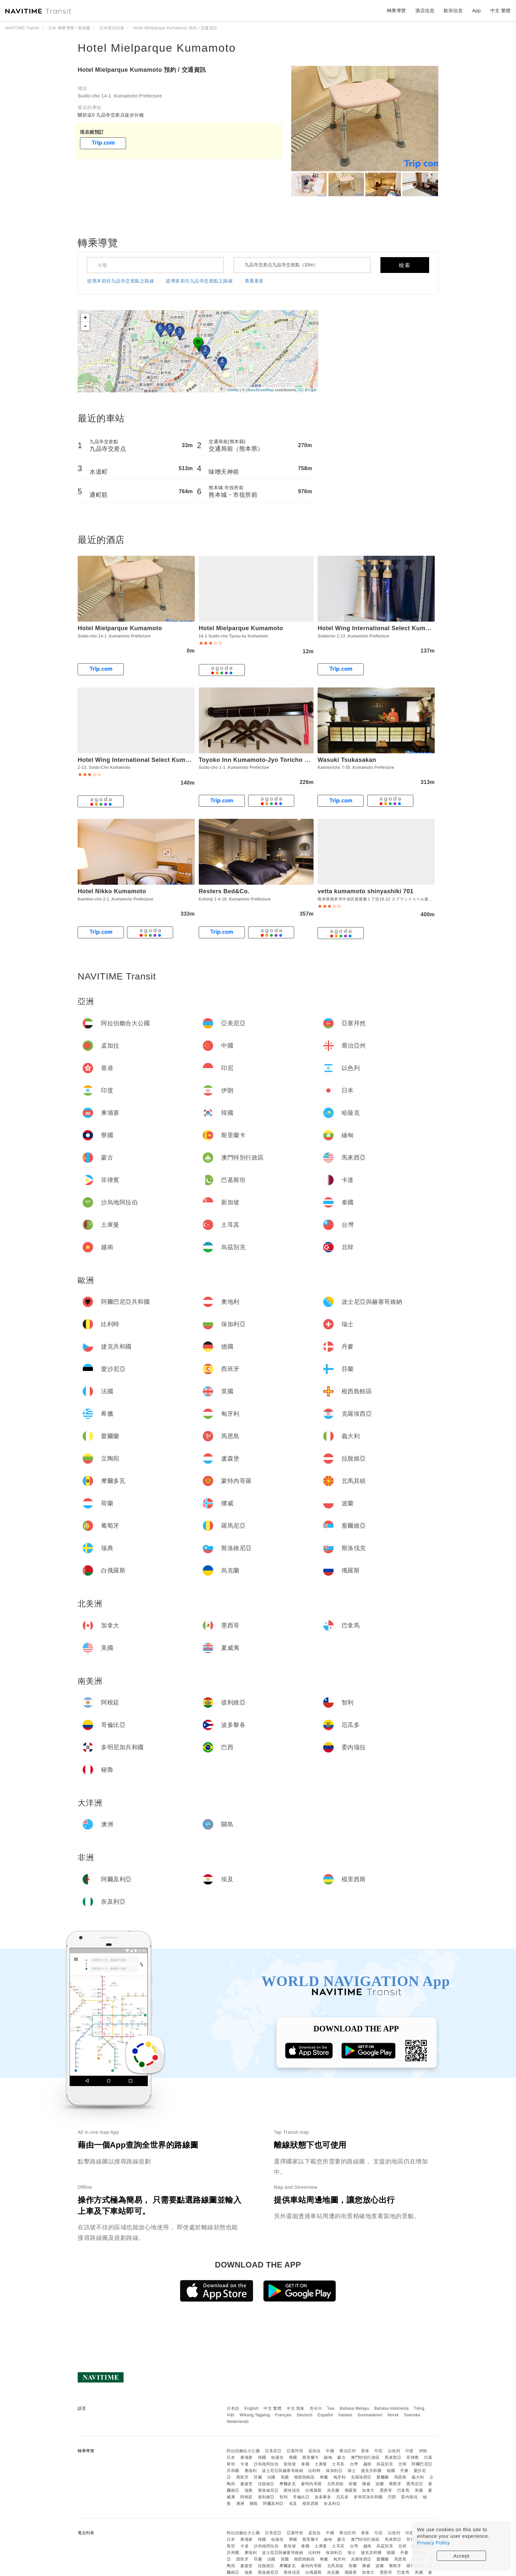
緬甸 (328, 2457)
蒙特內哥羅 (311, 2484)
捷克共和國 (371, 2470)
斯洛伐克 (292, 2490)
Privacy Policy (433, 2542)
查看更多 (254, 280)
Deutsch (305, 2415)
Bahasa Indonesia (391, 2408)
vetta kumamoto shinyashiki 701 (365, 891)
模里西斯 (310, 2503)
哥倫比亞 (301, 2497)
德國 (391, 2470)
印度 (409, 2451)
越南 (367, 2464)
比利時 (314, 2470)
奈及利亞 (332, 2503)
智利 (283, 2497)
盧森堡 (246, 2484)
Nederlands (237, 2421)
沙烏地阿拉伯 (266, 2464)
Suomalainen (370, 2415)
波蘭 (379, 2484)
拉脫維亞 (266, 2484)
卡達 (244, 2464)
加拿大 (368, 2490)
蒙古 (341, 2457)
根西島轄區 (304, 2477)
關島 (254, 2503)
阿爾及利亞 (273, 2503)
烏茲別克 (384, 2464)
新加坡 (290, 2464)
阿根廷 (246, 2497)
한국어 (316, 2408)
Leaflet (233, 390)
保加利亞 (334, 2470)
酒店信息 (424, 10)
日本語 (233, 2408)
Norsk (393, 2415)
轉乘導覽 (396, 10)
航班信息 (453, 10)
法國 (271, 2477)
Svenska (412, 2415)
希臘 (324, 2477)
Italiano (345, 2415)
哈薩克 (277, 2457)
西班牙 (242, 2477)
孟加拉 (314, 2451)
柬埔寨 (246, 2457)
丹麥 (404, 2470)
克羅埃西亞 (361, 2477)
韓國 (262, 2457)
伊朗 (423, 2451)
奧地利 (251, 2470)
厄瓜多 (342, 2497)
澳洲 (240, 2503)
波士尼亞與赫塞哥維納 (282, 2470)
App (476, 10)
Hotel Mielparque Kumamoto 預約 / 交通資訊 (142, 70)
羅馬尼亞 (414, 2484)
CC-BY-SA (307, 390)
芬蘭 (258, 2477)
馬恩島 (400, 2477)
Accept (461, 2556)
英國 (285, 2477)
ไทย (331, 2408)
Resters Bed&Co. (224, 891)
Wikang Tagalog (255, 2415)
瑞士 (352, 2470)
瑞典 (249, 2490)
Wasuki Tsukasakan (347, 760)
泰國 (305, 2464)
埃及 (293, 2503)
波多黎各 (323, 2497)
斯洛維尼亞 (268, 2490)
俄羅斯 (351, 2490)
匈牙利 (339, 2477)
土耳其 (338, 2464)
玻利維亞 (266, 2497)
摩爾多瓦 (287, 2484)
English (252, 2408)
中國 (330, 2451)
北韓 (402, 2464)
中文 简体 (295, 2408)
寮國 (293, 2457)
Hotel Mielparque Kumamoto (157, 47)
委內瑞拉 (409, 2497)
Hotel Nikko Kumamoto (112, 891)
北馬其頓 (335, 2484)
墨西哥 (386, 2490)
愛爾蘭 (382, 2477)
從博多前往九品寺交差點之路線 (199, 280)
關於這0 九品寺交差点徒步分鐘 (111, 115)
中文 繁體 (272, 2408)
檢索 (405, 265)
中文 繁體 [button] (500, 10)
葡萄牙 (395, 2484)
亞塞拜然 (295, 2451)
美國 (419, 2490)
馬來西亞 (393, 2457)
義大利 (418, 2477)
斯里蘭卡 (310, 2457)
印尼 (378, 2451)
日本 (231, 2457)
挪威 (366, 2484)
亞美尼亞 (273, 2451)
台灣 (354, 2464)
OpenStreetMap (260, 390)
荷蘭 (352, 2484)
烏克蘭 (333, 2490)
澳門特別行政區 (365, 2457)
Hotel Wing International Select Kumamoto (381, 628)
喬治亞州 (347, 2451)
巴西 (392, 2497)
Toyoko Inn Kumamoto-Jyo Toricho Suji (257, 760)
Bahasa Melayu (354, 2408)
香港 (365, 2451)
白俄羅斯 (313, 2490)
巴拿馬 (403, 2490)
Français (283, 2415)
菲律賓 (412, 2457)
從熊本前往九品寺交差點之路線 (120, 280)
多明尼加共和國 (368, 2497)
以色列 (394, 2451)
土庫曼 (321, 2464)
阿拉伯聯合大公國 (243, 2451)
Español (325, 2415)
